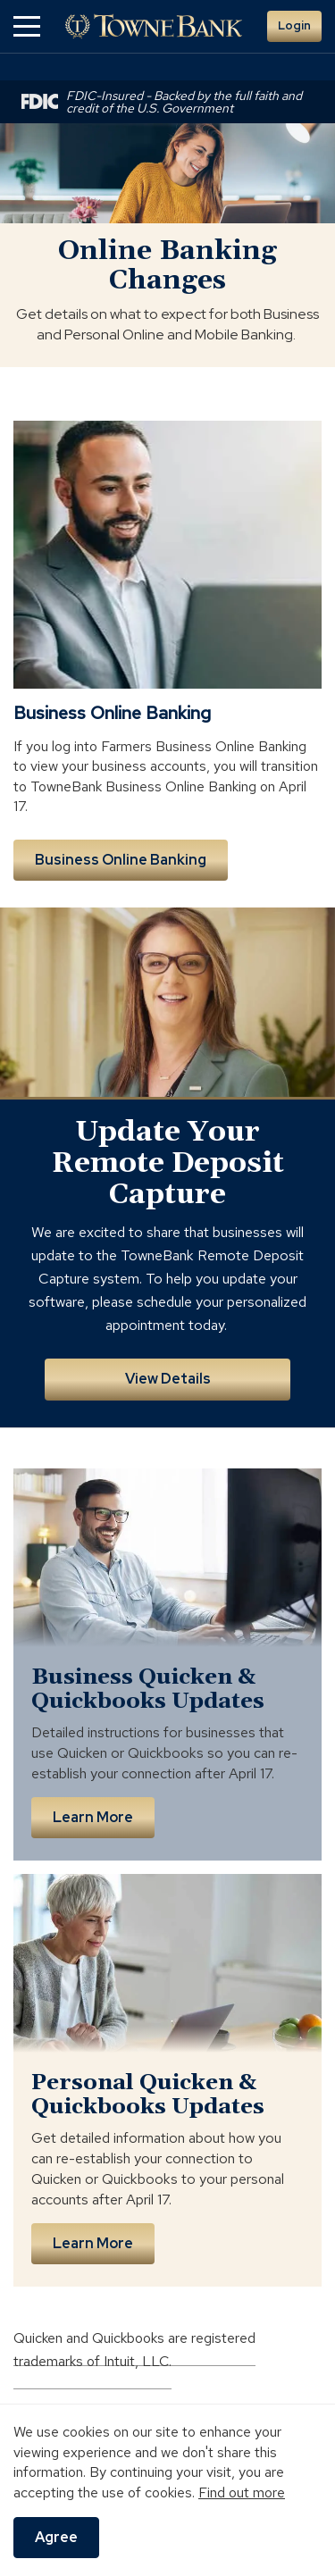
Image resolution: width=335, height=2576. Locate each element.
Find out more (241, 2492)
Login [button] (294, 25)
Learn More (93, 1817)
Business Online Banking (120, 859)
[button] (26, 26)
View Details (168, 1378)
